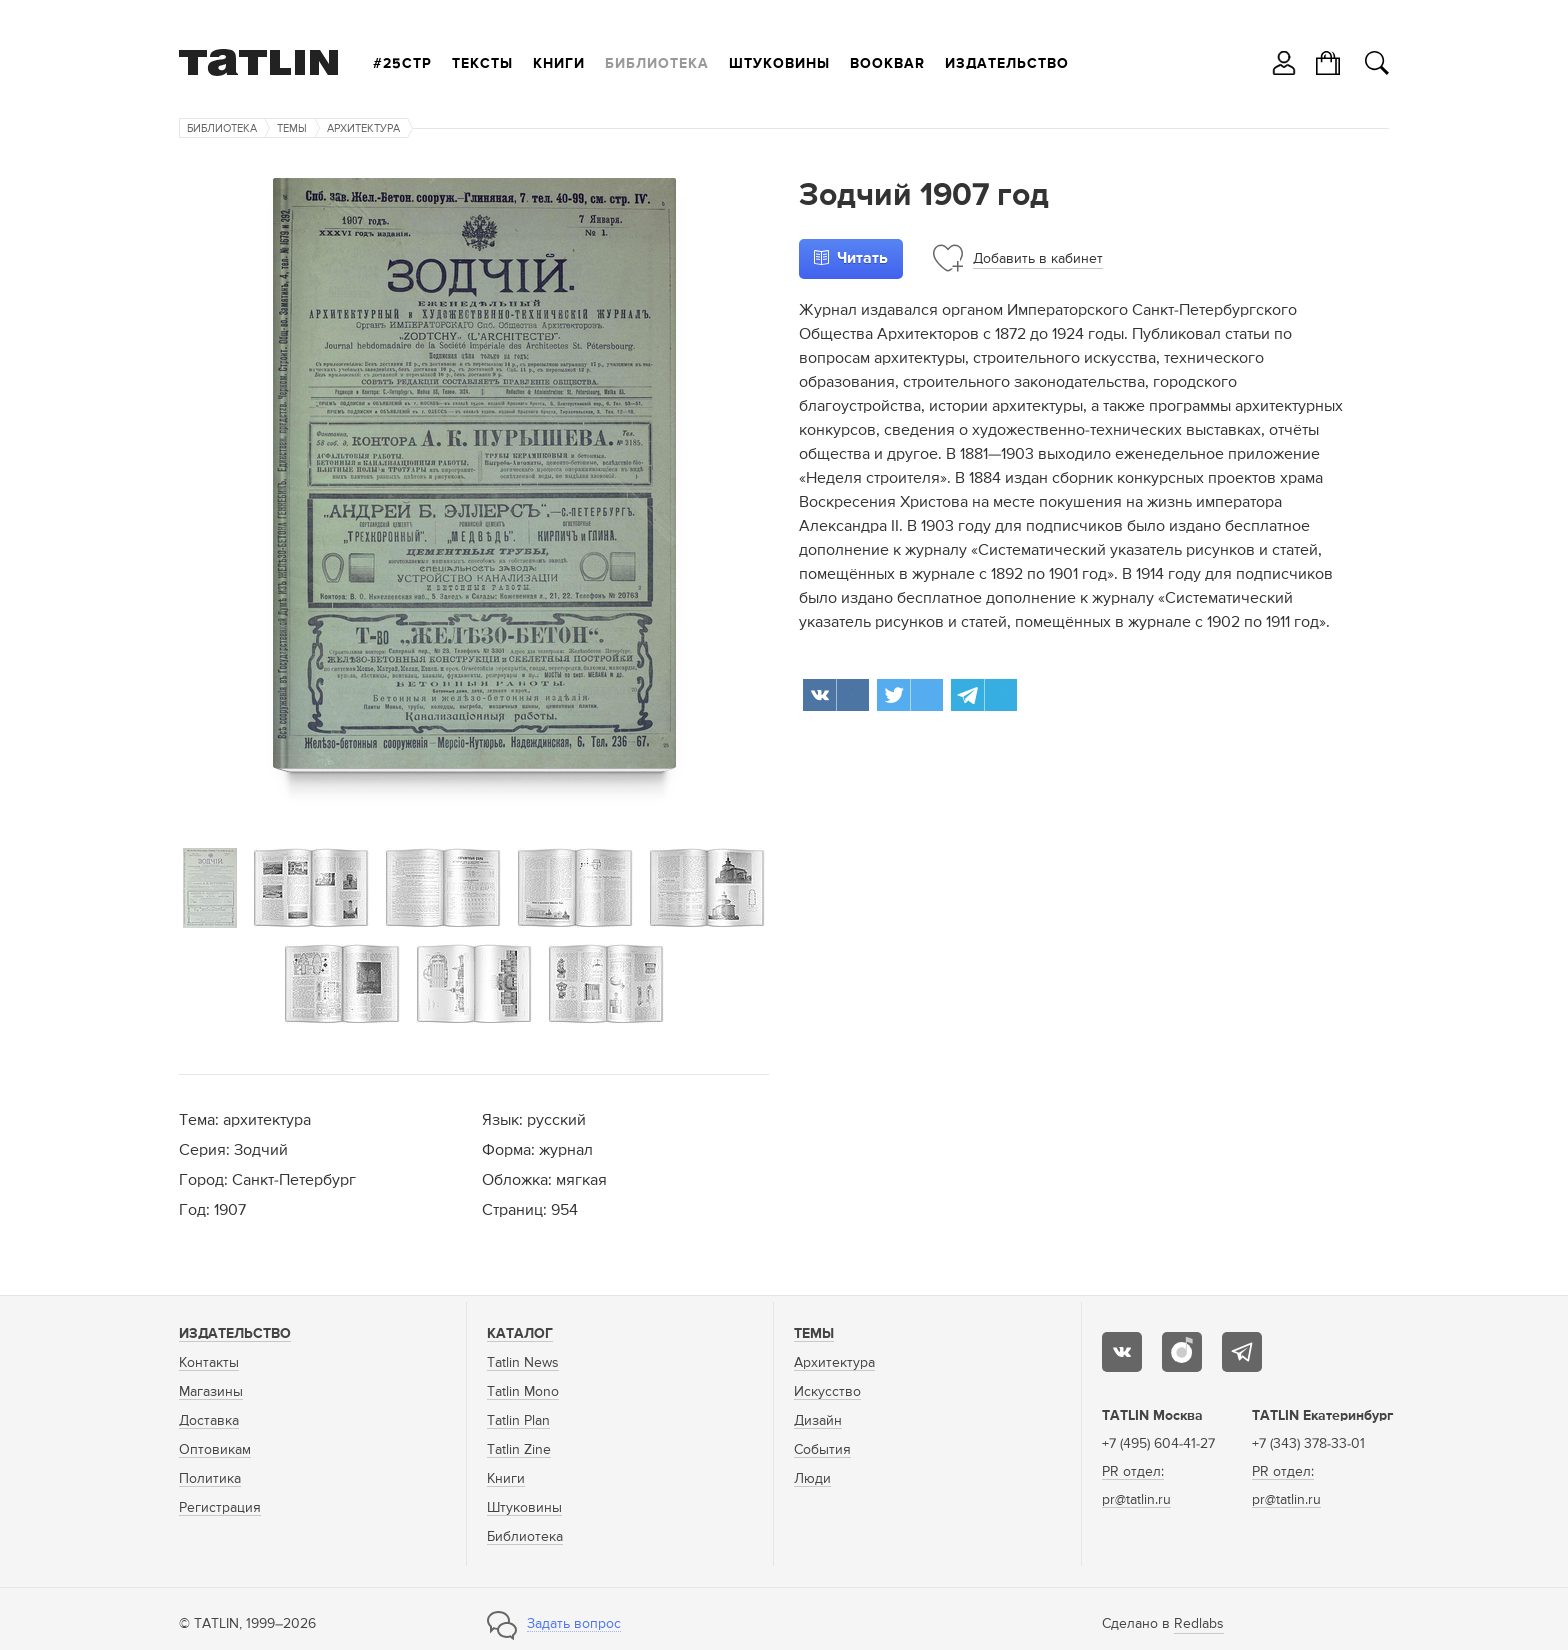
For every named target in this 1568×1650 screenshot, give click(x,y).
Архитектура (363, 128)
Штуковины (779, 64)
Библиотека (657, 64)
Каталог (520, 1334)
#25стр (402, 64)
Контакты (209, 1363)
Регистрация (220, 1508)
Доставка (209, 1421)
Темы (292, 128)
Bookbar (887, 64)
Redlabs (1199, 1624)
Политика (210, 1479)
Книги (559, 64)
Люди (812, 1479)
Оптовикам (215, 1450)
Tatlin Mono (523, 1392)
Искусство (827, 1392)
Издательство (1007, 64)
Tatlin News (523, 1363)
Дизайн (818, 1421)
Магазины (211, 1392)
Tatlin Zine (519, 1450)
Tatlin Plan (518, 1421)
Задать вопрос (574, 1624)
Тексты (482, 64)
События (822, 1450)
